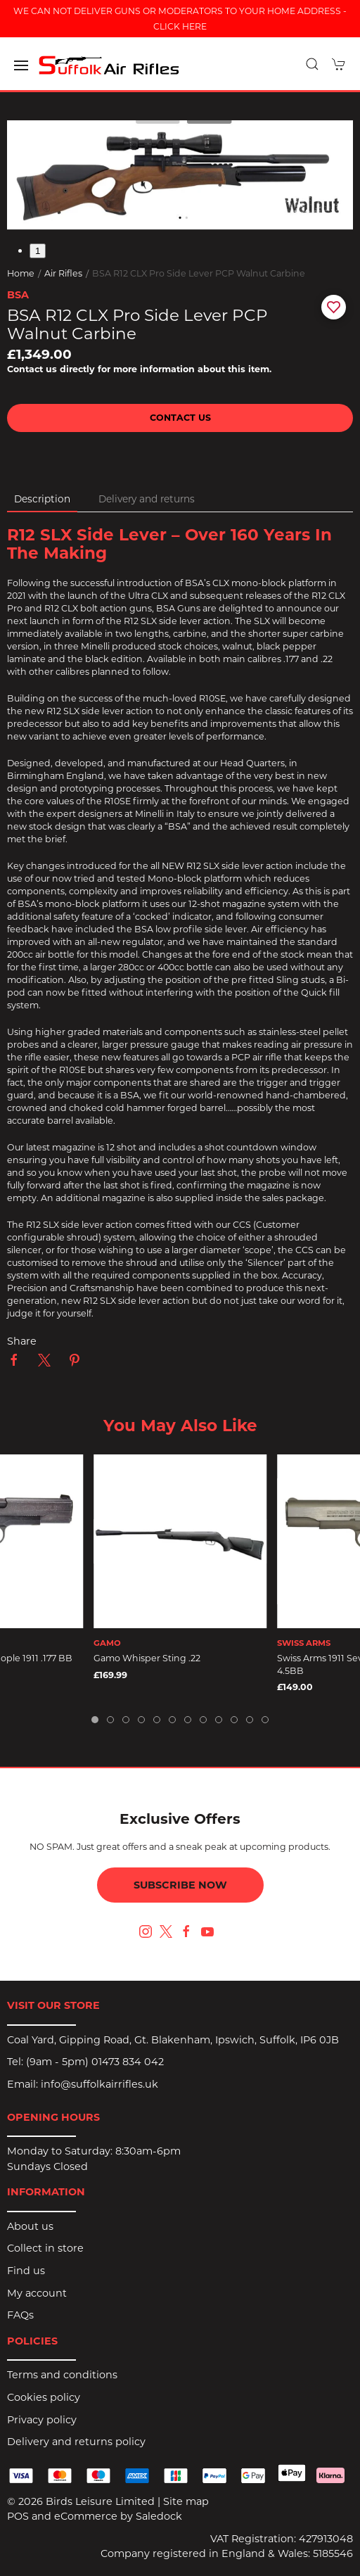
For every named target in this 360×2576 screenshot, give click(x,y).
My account (37, 2293)
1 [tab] (37, 251)
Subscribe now (180, 1885)
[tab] (94, 1719)
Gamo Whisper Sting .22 (147, 1658)
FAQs (20, 2315)
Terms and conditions (62, 2374)
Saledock (159, 2516)
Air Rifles (63, 273)
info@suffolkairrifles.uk (99, 2084)
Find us (26, 2270)
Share (22, 1341)
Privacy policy (42, 2419)
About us (30, 2226)
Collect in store (45, 2248)
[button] (21, 65)
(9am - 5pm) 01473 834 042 (95, 2061)
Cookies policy (43, 2397)
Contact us (180, 417)
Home (20, 273)
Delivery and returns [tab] (146, 499)
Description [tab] (42, 499)
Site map (186, 2501)
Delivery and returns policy (76, 2441)
